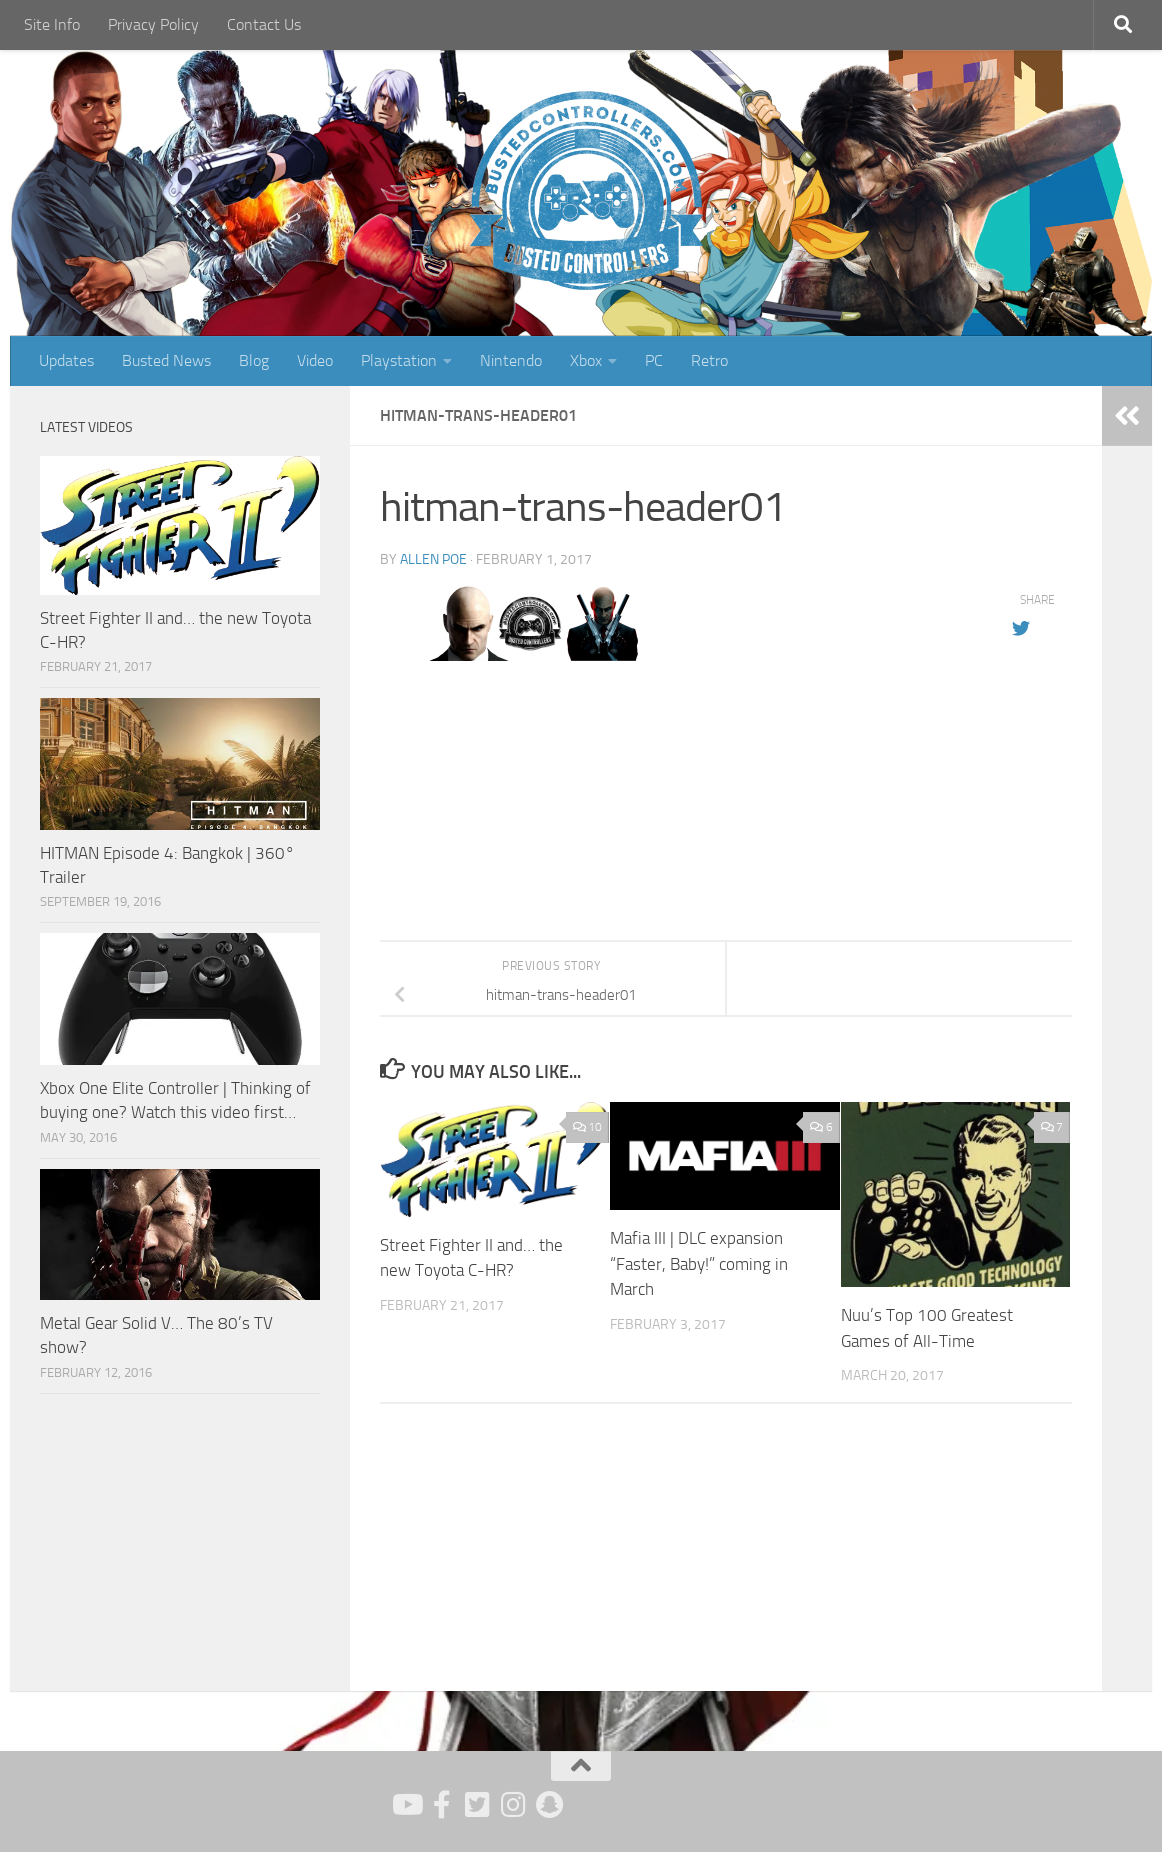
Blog (254, 360)
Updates (66, 360)
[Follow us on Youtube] (406, 1805)
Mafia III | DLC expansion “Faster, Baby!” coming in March (699, 1263)
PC (654, 360)
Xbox (586, 360)
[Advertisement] (180, 1544)
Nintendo (511, 360)
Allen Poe (433, 559)
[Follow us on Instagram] (514, 1805)
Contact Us (264, 24)
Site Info (52, 24)
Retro (709, 360)
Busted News (166, 360)
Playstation (399, 360)
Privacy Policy (153, 24)
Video (315, 360)
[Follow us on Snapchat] (550, 1805)
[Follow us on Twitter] (478, 1805)
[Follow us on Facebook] (442, 1805)
